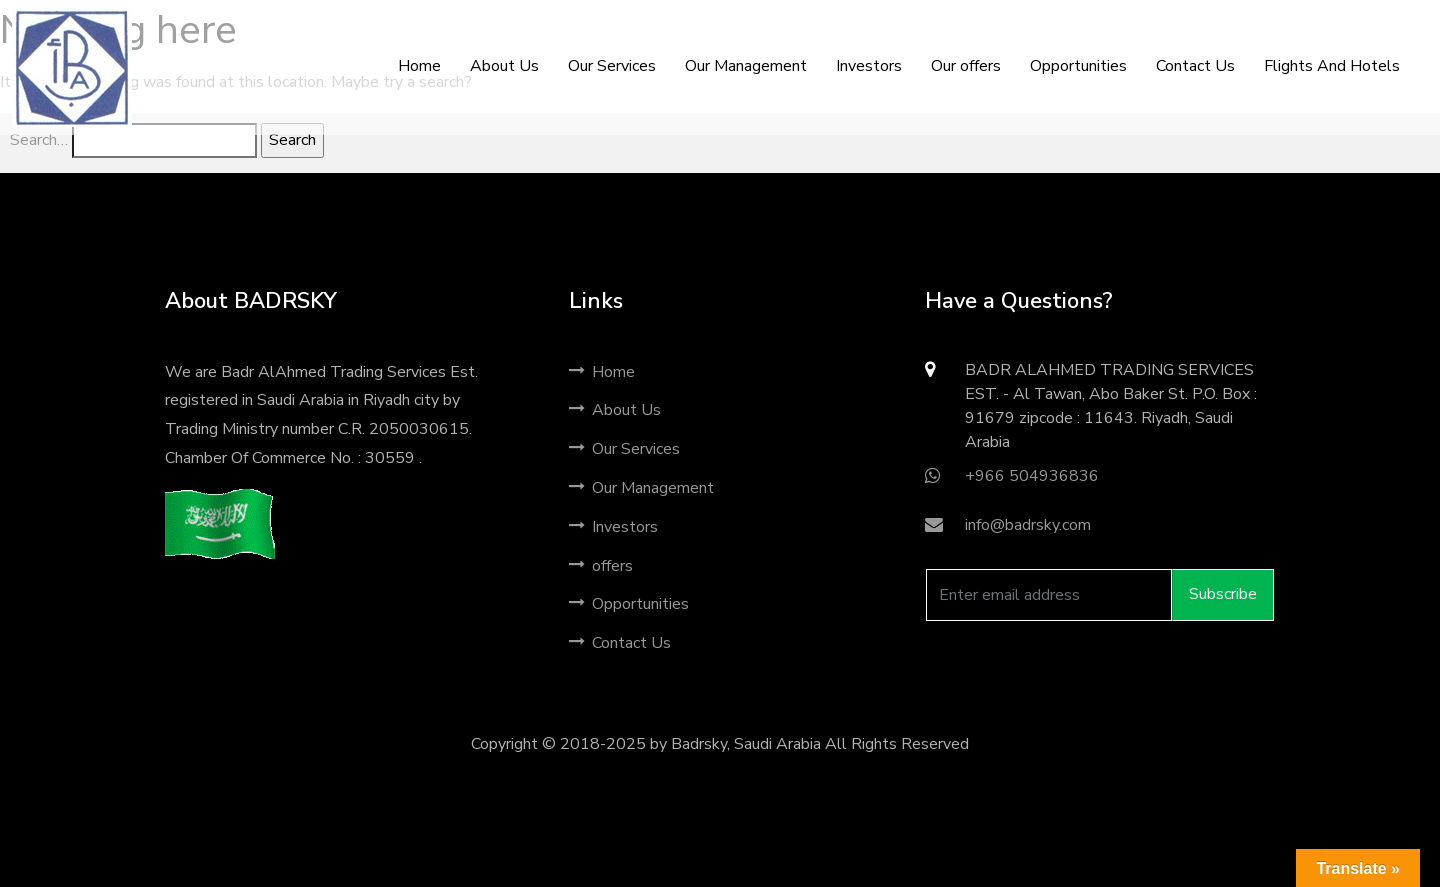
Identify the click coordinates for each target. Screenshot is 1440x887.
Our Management (641, 488)
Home (602, 372)
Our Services (624, 449)
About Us (615, 410)
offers (601, 566)
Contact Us (620, 643)
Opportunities (629, 604)
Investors (613, 527)
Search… (39, 140)
